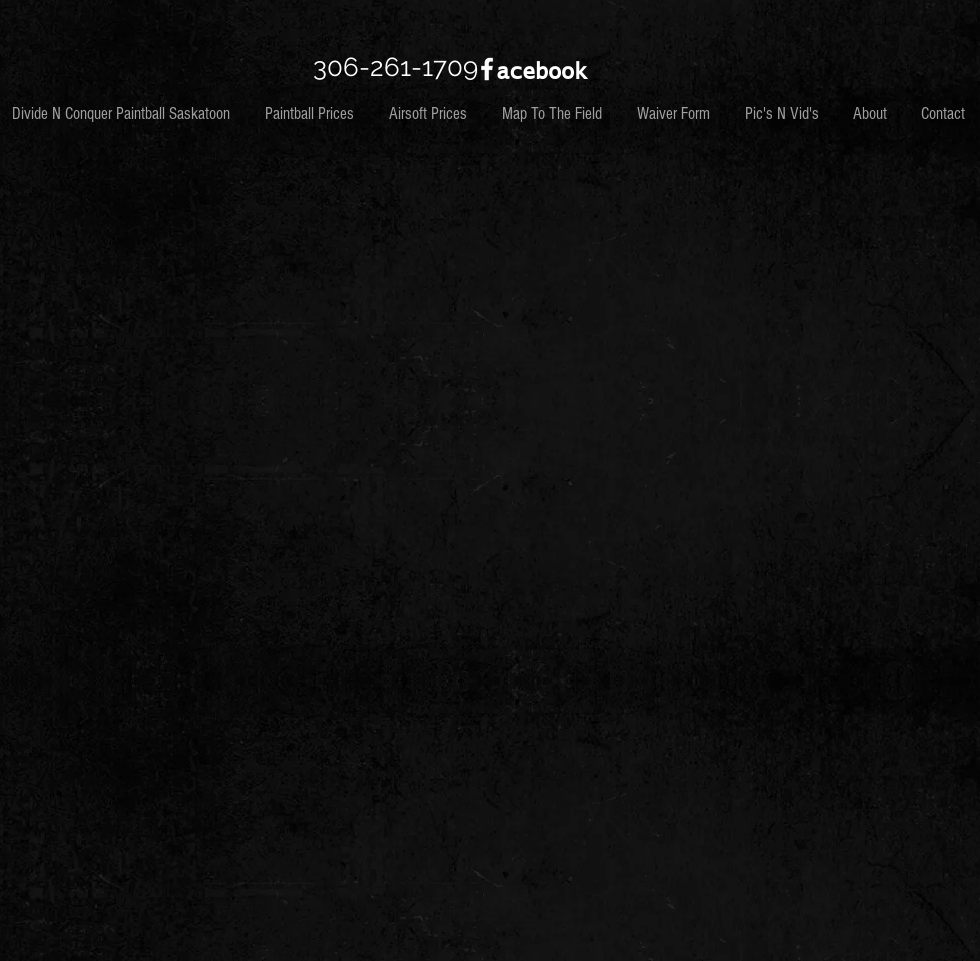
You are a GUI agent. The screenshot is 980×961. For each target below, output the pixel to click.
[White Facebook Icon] (487, 69)
